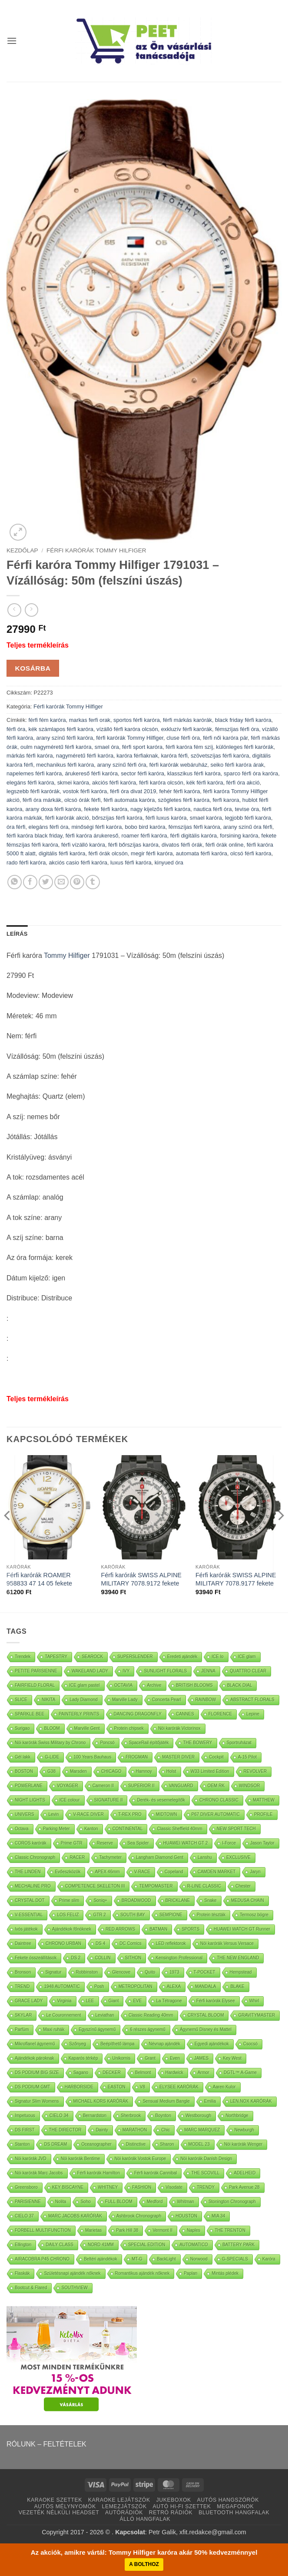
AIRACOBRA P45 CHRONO (42, 2259)
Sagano (80, 2072)
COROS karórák (30, 1843)
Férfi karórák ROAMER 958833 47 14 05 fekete (39, 1579)
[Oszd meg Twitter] (46, 882)
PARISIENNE (28, 2201)
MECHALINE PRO (33, 1886)
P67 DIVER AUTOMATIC (216, 1814)
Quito (150, 1972)
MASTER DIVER (178, 1757)
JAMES (201, 2058)
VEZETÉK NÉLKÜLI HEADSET (59, 2513)
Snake (210, 1900)
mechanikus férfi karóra (65, 764)
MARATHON (134, 2129)
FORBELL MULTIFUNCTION (43, 2230)
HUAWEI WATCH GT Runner (242, 1929)
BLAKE (237, 1986)
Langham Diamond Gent (159, 1857)
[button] (12, 40)
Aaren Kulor (224, 2086)
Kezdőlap (22, 550)
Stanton (22, 2144)
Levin (53, 1814)
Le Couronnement (63, 2015)
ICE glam (247, 1656)
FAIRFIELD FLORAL (35, 1685)
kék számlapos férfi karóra (61, 729)
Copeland (174, 1871)
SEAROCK (92, 1656)
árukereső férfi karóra (91, 773)
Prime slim (69, 1900)
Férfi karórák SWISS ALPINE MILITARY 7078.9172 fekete (141, 1579)
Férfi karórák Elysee (215, 2000)
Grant (150, 2058)
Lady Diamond (83, 1699)
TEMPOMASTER (155, 1886)
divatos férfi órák (182, 844)
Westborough (198, 2115)
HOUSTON (186, 2216)
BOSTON (24, 1771)
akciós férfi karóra (114, 782)
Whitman (185, 2201)
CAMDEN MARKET (217, 1871)
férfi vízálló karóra (83, 844)
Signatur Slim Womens (37, 2101)
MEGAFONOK (235, 2506)
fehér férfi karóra (179, 791)
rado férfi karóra (26, 862)
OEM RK (216, 1785)
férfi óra (16, 729)
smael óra (107, 747)
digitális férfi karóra (62, 853)
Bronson (23, 1972)
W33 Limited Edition (210, 1771)
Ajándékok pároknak (34, 2058)
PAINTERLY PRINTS (79, 1714)
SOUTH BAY (132, 1914)
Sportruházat (239, 1742)
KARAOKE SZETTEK (54, 2500)
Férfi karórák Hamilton (98, 2172)
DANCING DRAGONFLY (138, 1714)
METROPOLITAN (135, 1986)
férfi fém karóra (47, 720)
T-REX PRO (130, 1814)
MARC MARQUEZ (202, 2129)
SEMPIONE (170, 1914)
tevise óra (247, 809)
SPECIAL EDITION (146, 2244)
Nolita (60, 2201)
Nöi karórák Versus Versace (227, 1943)
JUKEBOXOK (173, 2500)
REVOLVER (255, 1771)
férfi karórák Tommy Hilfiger (129, 738)
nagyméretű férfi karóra (84, 755)
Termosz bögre (254, 1914)
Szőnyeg (77, 2043)
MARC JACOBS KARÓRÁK (75, 2216)
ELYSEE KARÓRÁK (179, 2086)
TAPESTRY (56, 1656)
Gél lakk (22, 1757)
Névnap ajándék (164, 2043)
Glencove (121, 1972)
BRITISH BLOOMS (194, 1685)
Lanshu (205, 1857)
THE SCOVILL (205, 2172)
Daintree (23, 1943)
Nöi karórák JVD (30, 2158)
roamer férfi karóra (144, 835)
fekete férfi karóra (106, 809)
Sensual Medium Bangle (165, 2101)
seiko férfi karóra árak (237, 764)
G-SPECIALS (235, 2259)
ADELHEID (244, 2172)
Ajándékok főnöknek (71, 1929)
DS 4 (100, 1943)
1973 (174, 1972)
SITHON (133, 1957)
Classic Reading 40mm (151, 2015)
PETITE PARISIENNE (36, 1671)
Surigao (22, 1728)
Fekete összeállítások (35, 1957)
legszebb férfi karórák (33, 791)
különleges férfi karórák (244, 747)
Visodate (174, 2187)
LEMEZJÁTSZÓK (124, 2506)
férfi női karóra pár (225, 738)
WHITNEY (108, 2187)
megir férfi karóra (152, 853)
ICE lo (217, 1656)
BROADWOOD (136, 1900)
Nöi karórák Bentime (80, 2158)
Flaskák (22, 2273)
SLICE (21, 1699)
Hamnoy (144, 1771)
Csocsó (250, 2043)
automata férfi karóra (201, 853)
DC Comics (130, 1943)
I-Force (229, 1843)
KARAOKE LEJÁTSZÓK (119, 2500)
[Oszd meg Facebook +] (30, 882)
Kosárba (33, 668)
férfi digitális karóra (193, 835)
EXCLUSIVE (238, 1857)
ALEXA (174, 1986)
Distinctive (136, 2144)
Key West (232, 2058)
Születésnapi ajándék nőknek (72, 2273)
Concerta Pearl (166, 1699)
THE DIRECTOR (65, 2129)
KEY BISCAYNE (67, 2187)
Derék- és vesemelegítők (161, 1800)
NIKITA (48, 1699)
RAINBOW (205, 1699)
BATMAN (158, 1929)
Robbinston (87, 1972)
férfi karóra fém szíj (189, 747)
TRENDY (206, 2187)
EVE (137, 2000)
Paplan (190, 2273)
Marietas (93, 2230)
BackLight (166, 2259)
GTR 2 (99, 1914)
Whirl (254, 2000)
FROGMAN (137, 1757)
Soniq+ (100, 1900)
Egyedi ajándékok (212, 2043)
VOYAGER (67, 1785)
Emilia (210, 2101)
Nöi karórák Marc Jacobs (39, 2172)
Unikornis (121, 2058)
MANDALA (205, 1986)
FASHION (141, 2187)
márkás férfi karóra (30, 755)
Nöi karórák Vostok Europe (140, 2158)
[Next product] (14, 610)
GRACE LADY (29, 2000)
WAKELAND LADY (90, 1671)
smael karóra (206, 817)
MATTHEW (264, 1800)
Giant (114, 2000)
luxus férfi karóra (131, 862)
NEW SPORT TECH (236, 1828)
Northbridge (236, 2115)
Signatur (53, 1972)
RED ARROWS (120, 1929)
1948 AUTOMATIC (61, 1986)
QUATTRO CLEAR (248, 1671)
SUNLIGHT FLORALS (165, 1671)
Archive (154, 1685)
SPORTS (190, 1929)
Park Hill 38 (127, 2230)
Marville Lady (125, 1699)
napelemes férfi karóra (34, 773)
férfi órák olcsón (108, 853)
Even (175, 2058)
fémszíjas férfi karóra (194, 827)
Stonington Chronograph (232, 2201)
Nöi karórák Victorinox (179, 1728)
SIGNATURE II (108, 1800)
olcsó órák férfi (82, 800)
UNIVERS (24, 1814)
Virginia (64, 2000)
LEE (90, 2000)
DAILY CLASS (59, 2244)
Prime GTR (72, 1843)
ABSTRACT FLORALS (252, 1699)
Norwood (199, 2259)
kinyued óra (169, 862)
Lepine (252, 1714)
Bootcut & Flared (31, 2287)
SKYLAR (23, 2015)
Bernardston (94, 2115)
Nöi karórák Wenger (243, 2144)
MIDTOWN (166, 1814)
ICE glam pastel (84, 1685)
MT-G (137, 2259)
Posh (99, 1986)
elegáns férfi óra (49, 827)
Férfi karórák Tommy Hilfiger (96, 550)
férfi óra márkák (42, 800)
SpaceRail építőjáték (149, 1742)
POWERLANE (29, 1785)
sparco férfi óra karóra (251, 773)
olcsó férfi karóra (250, 853)
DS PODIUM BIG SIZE (37, 2072)
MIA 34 (218, 2216)
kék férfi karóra (204, 782)
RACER (77, 1857)
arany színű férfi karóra (64, 738)
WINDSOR (249, 1785)
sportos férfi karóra (136, 720)
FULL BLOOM (118, 2201)
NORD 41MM (101, 2244)
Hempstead (241, 1972)
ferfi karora (225, 800)
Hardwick (174, 2072)
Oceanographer (96, 2144)
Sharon (167, 2144)
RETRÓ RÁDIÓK (170, 2513)
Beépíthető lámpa (117, 2043)
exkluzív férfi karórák (186, 729)
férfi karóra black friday (35, 835)
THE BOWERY (197, 1742)
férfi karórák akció (67, 817)
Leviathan (105, 2015)
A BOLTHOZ (144, 2564)
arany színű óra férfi (247, 827)
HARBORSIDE (79, 2086)
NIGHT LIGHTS (30, 1800)
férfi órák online (224, 844)
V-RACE (142, 1871)
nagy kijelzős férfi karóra (160, 809)
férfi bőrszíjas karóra (133, 844)
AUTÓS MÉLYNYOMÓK (65, 2506)
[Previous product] (31, 610)
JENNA (208, 1671)
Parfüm (22, 2029)
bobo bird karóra (145, 827)
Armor (203, 2072)
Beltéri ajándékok (100, 2259)
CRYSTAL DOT (30, 1900)
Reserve (105, 1843)
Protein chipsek (129, 1728)
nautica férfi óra (212, 809)
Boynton (163, 2115)
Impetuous (25, 2115)
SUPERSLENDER (135, 1656)
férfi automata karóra (129, 800)
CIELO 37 (24, 2216)
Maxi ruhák (53, 2029)
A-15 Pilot (247, 1757)
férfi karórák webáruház (178, 764)
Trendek (22, 1656)
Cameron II (103, 1785)
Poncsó (107, 1742)
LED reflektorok (171, 1943)
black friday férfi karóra (243, 720)
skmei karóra (73, 782)
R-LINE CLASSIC (204, 1886)
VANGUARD (181, 1785)
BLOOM (52, 1728)
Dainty (102, 2129)
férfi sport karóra (142, 747)
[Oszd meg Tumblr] (93, 882)
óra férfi (16, 827)
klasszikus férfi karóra (194, 773)
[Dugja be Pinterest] (77, 882)
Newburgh (244, 2129)
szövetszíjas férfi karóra (220, 755)
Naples (193, 2230)
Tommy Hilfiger (67, 955)
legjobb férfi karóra (248, 817)
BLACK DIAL (239, 1685)
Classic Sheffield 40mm (179, 1828)
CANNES (185, 1714)
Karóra (268, 2259)
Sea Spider (138, 1843)
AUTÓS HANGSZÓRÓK (228, 2500)
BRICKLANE (178, 1900)
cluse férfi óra (183, 738)
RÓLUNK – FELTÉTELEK (46, 2444)
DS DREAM (55, 2144)
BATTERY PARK (238, 2244)
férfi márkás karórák (187, 720)
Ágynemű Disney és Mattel (206, 2029)
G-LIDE (52, 1757)
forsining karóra (239, 835)
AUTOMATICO (193, 2244)
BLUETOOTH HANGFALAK (234, 2513)
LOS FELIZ (68, 1914)
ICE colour (70, 1800)
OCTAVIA (123, 1685)
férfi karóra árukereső (92, 835)
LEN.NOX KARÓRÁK (251, 2101)
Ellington (23, 2244)
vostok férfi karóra (85, 791)
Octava (22, 1828)
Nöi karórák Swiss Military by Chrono (50, 1742)
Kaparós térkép (83, 2058)
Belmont (143, 2072)
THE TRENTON (230, 2230)
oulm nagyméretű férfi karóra (56, 747)
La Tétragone (169, 2000)
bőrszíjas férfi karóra (117, 817)
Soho (85, 2201)
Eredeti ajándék (182, 1656)
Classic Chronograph (35, 1857)
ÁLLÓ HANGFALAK (145, 2519)
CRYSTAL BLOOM (206, 2015)
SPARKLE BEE (29, 1714)
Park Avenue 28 (244, 2187)
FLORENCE (220, 1714)
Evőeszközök (67, 1871)
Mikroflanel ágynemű (35, 2043)
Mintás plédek (225, 2273)
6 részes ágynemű (148, 2029)
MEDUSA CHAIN (247, 1900)
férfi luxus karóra (166, 817)
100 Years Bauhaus (92, 1757)
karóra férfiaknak (137, 755)
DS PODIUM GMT (32, 2086)
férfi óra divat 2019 (133, 791)
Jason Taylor (262, 1843)
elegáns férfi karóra (30, 782)
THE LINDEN (27, 1871)
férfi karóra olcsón (161, 782)
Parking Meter (56, 1828)
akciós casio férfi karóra (78, 862)
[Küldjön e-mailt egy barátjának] (61, 882)
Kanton (91, 1828)
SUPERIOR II (141, 1785)
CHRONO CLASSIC (218, 1800)
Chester (243, 1886)
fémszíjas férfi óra (237, 729)
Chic (165, 2129)
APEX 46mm (107, 1871)
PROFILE (263, 1814)
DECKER (112, 2072)
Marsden (78, 1771)
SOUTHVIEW (74, 2287)
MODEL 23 (199, 2144)
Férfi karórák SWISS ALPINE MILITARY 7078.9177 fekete (235, 1579)
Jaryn (255, 1871)
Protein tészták (211, 1914)
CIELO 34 (59, 2115)
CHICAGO (111, 1771)
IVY (125, 1671)
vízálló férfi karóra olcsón (127, 729)
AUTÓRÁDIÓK (124, 2513)
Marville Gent (87, 1728)
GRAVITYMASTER (256, 2015)
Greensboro (26, 2187)
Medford (155, 2201)
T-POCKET (204, 1972)
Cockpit (216, 1757)
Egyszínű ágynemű (97, 2029)
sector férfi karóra (142, 773)
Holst (171, 1771)
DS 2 (75, 1957)
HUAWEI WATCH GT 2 (185, 1843)
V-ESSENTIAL (29, 1914)
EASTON (117, 2086)
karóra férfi (174, 755)
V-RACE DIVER (88, 1814)
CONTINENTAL (128, 1828)
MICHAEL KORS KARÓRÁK (101, 2101)
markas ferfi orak (89, 720)
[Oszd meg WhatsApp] (14, 882)
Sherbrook (131, 2115)
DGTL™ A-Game (240, 2072)
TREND (22, 1986)
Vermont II (162, 2230)
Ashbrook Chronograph (138, 2216)
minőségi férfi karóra (96, 827)
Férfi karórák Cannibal (155, 2172)
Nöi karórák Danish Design (206, 2158)
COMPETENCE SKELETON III (95, 1886)
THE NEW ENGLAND (238, 1957)
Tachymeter (110, 1857)
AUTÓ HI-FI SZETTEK (182, 2506)
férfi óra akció (243, 782)
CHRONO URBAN (63, 1943)
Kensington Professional (179, 1957)
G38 (51, 1771)
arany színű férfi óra (121, 764)
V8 (142, 2086)
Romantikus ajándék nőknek (142, 2273)
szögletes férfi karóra (184, 800)
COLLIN (102, 1957)
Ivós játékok (26, 1929)
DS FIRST (25, 2129)
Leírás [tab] (17, 934)
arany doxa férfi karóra (53, 809)
